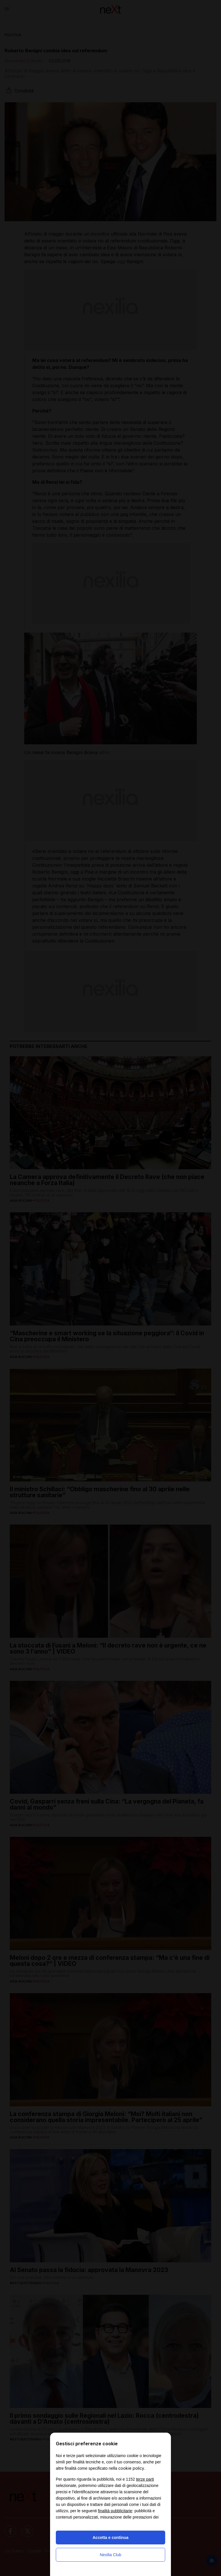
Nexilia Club (110, 2554)
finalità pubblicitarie (115, 2510)
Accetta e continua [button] (110, 2537)
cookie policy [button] (131, 2468)
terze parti (145, 2479)
